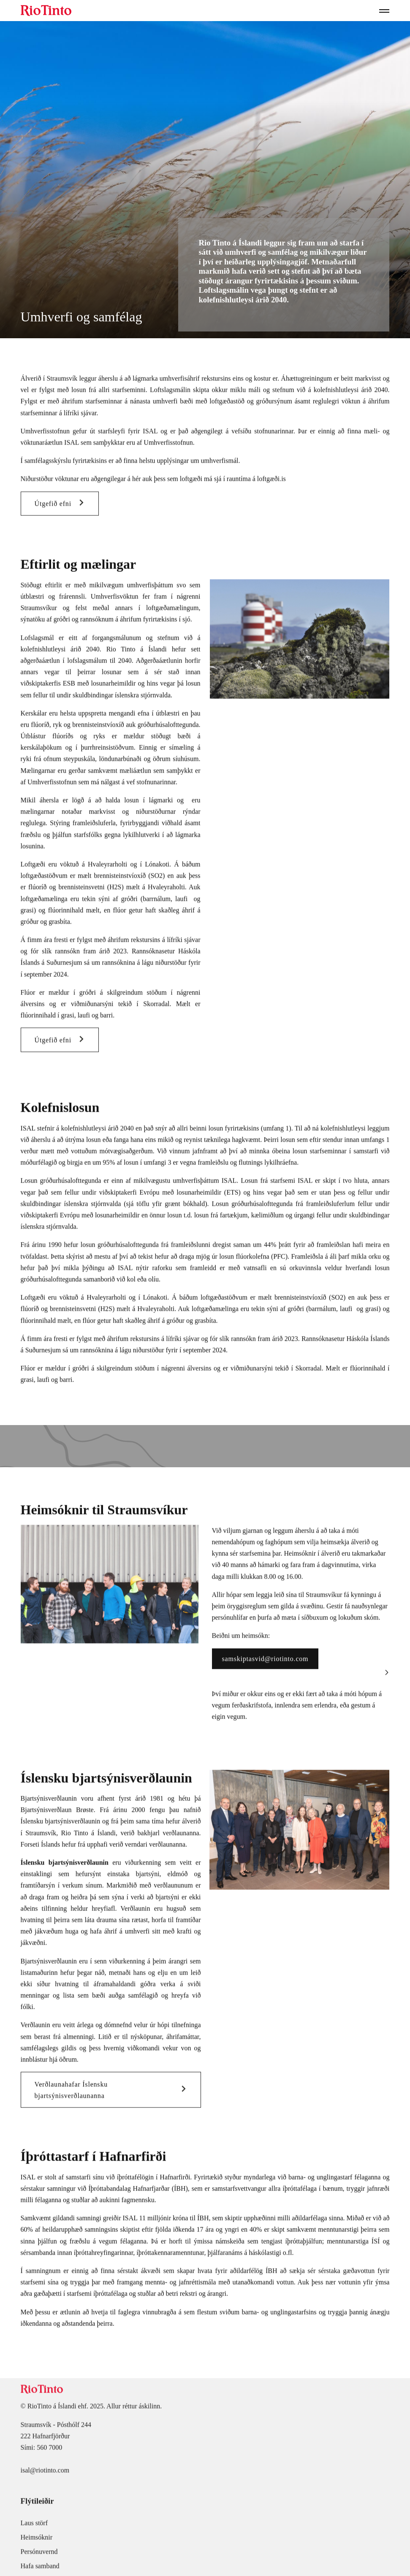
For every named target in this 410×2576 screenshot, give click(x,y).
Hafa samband (40, 2569)
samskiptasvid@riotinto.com (265, 1661)
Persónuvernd (39, 2555)
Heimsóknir (37, 2540)
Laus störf (34, 2526)
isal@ (28, 2473)
